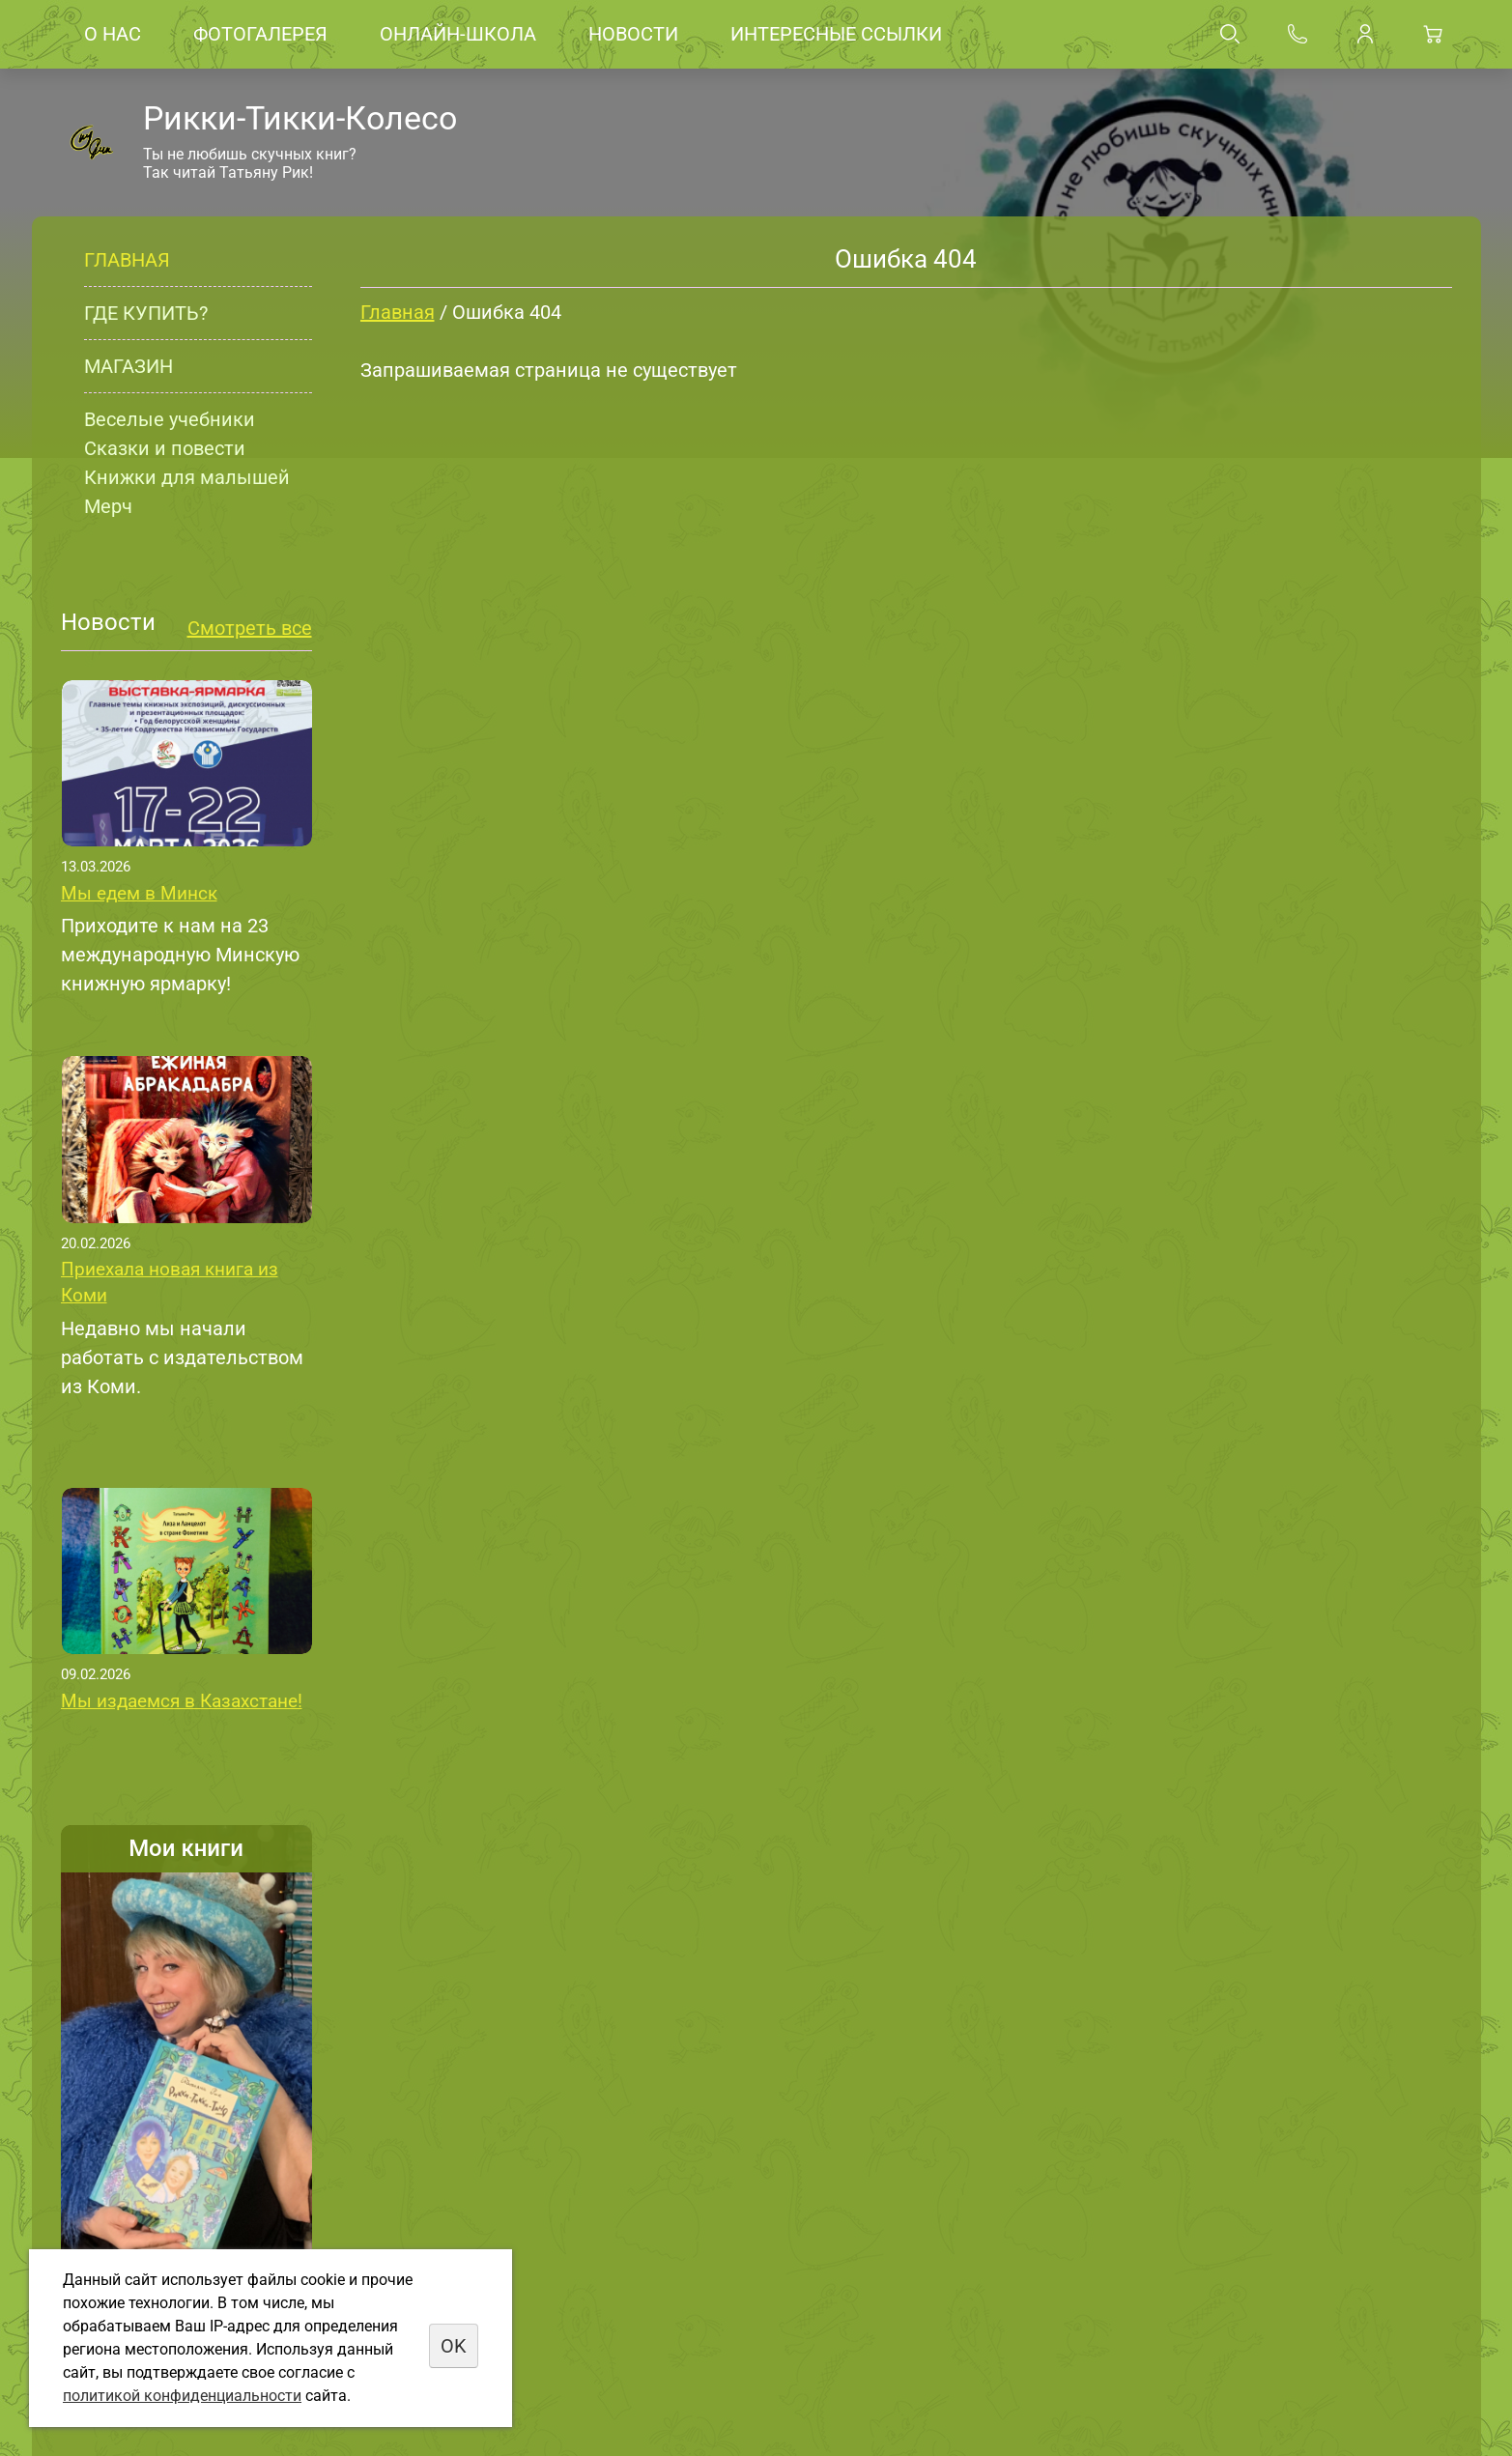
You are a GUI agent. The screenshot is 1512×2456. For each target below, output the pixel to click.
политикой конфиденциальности (182, 2395)
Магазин (128, 366)
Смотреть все (249, 628)
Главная (127, 259)
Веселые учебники (169, 419)
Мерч (108, 506)
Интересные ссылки (836, 33)
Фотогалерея (260, 33)
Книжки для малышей (187, 477)
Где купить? (146, 313)
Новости (633, 33)
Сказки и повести (164, 448)
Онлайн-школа (458, 33)
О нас (112, 33)
